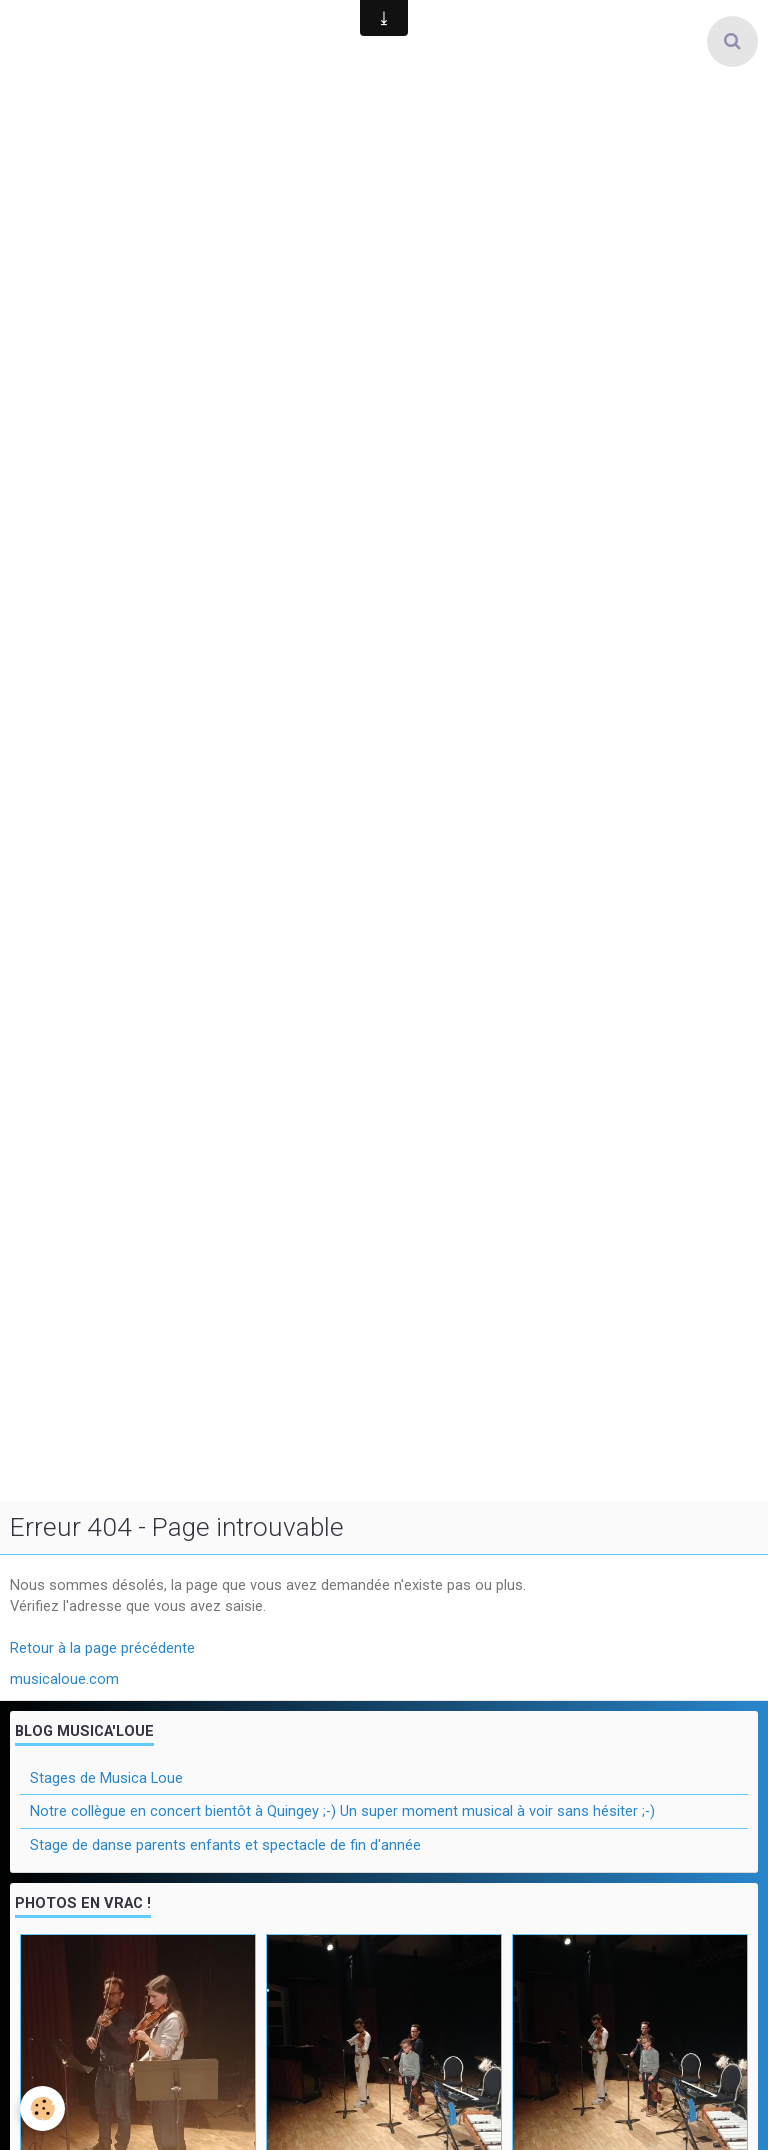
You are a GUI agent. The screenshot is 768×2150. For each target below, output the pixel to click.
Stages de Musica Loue (106, 1778)
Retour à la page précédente (102, 1648)
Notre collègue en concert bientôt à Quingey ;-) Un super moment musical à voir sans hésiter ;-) (342, 1811)
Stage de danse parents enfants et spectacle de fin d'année (225, 1845)
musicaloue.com (64, 1679)
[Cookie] (42, 2108)
